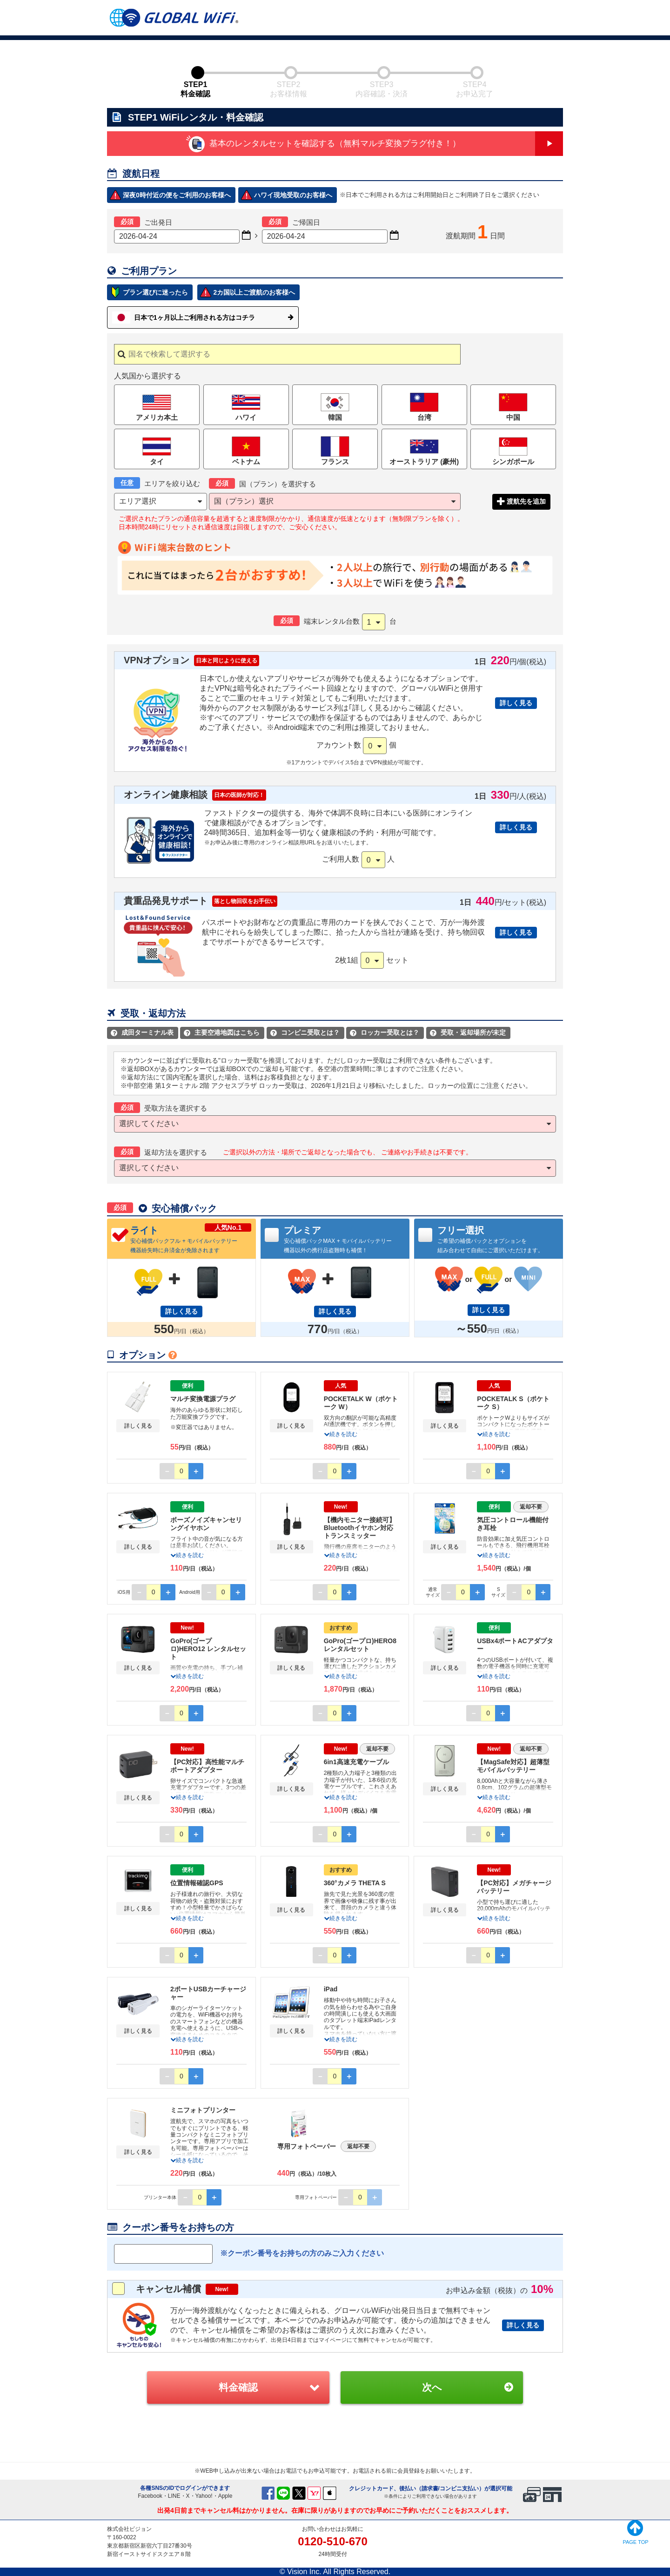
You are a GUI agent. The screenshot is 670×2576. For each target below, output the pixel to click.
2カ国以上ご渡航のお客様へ (254, 292)
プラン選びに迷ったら (155, 292)
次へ (432, 2387)
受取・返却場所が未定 (468, 1032)
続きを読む (340, 1434)
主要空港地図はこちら (222, 1032)
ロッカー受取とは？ (384, 1032)
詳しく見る (516, 703)
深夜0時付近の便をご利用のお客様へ (177, 195)
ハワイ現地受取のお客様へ (293, 195)
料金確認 (238, 2387)
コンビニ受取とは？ (305, 1032)
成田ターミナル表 (142, 1032)
